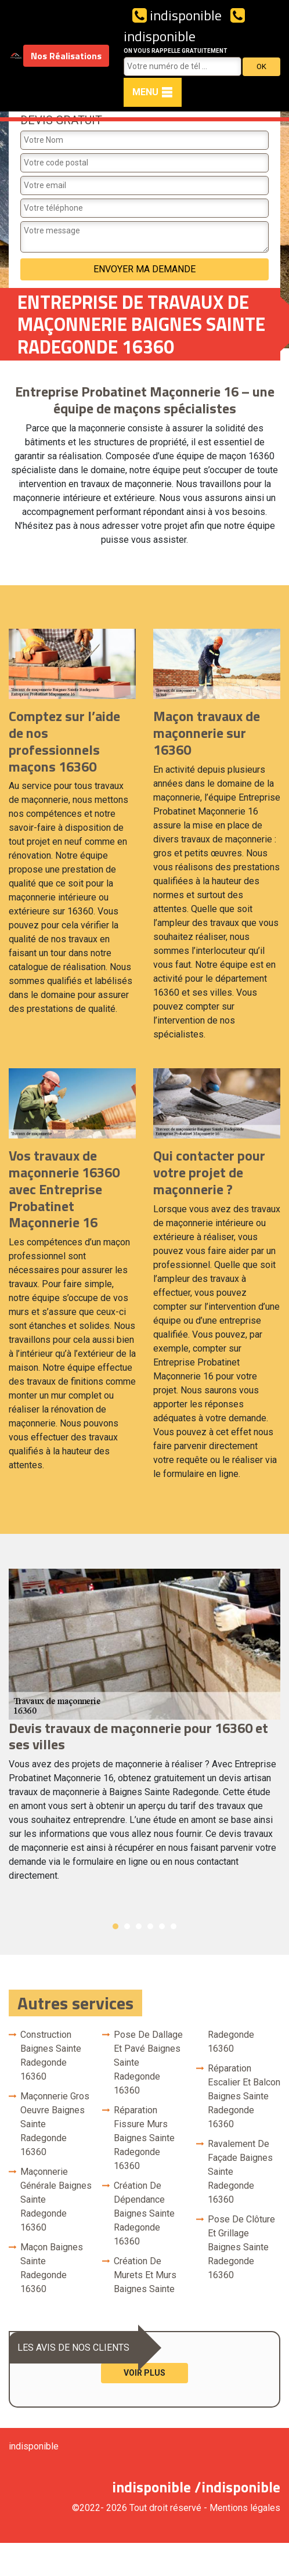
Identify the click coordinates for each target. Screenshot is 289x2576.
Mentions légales (244, 2507)
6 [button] (173, 1926)
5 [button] (162, 1926)
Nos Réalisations (66, 56)
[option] (144, 1731)
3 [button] (139, 1926)
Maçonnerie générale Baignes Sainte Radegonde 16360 (56, 2199)
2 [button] (127, 1926)
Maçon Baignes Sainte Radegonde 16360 (51, 2268)
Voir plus (144, 2372)
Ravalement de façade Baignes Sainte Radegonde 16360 (240, 2171)
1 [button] (115, 1926)
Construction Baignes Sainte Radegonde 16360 (50, 2055)
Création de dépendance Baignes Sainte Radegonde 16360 (144, 2213)
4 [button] (150, 1926)
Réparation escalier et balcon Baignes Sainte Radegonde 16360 (244, 2096)
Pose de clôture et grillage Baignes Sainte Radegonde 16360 (241, 2247)
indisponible (177, 15)
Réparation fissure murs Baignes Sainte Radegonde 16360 (144, 2138)
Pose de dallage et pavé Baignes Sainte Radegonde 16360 (148, 2062)
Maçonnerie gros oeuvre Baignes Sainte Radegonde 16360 (54, 2124)
